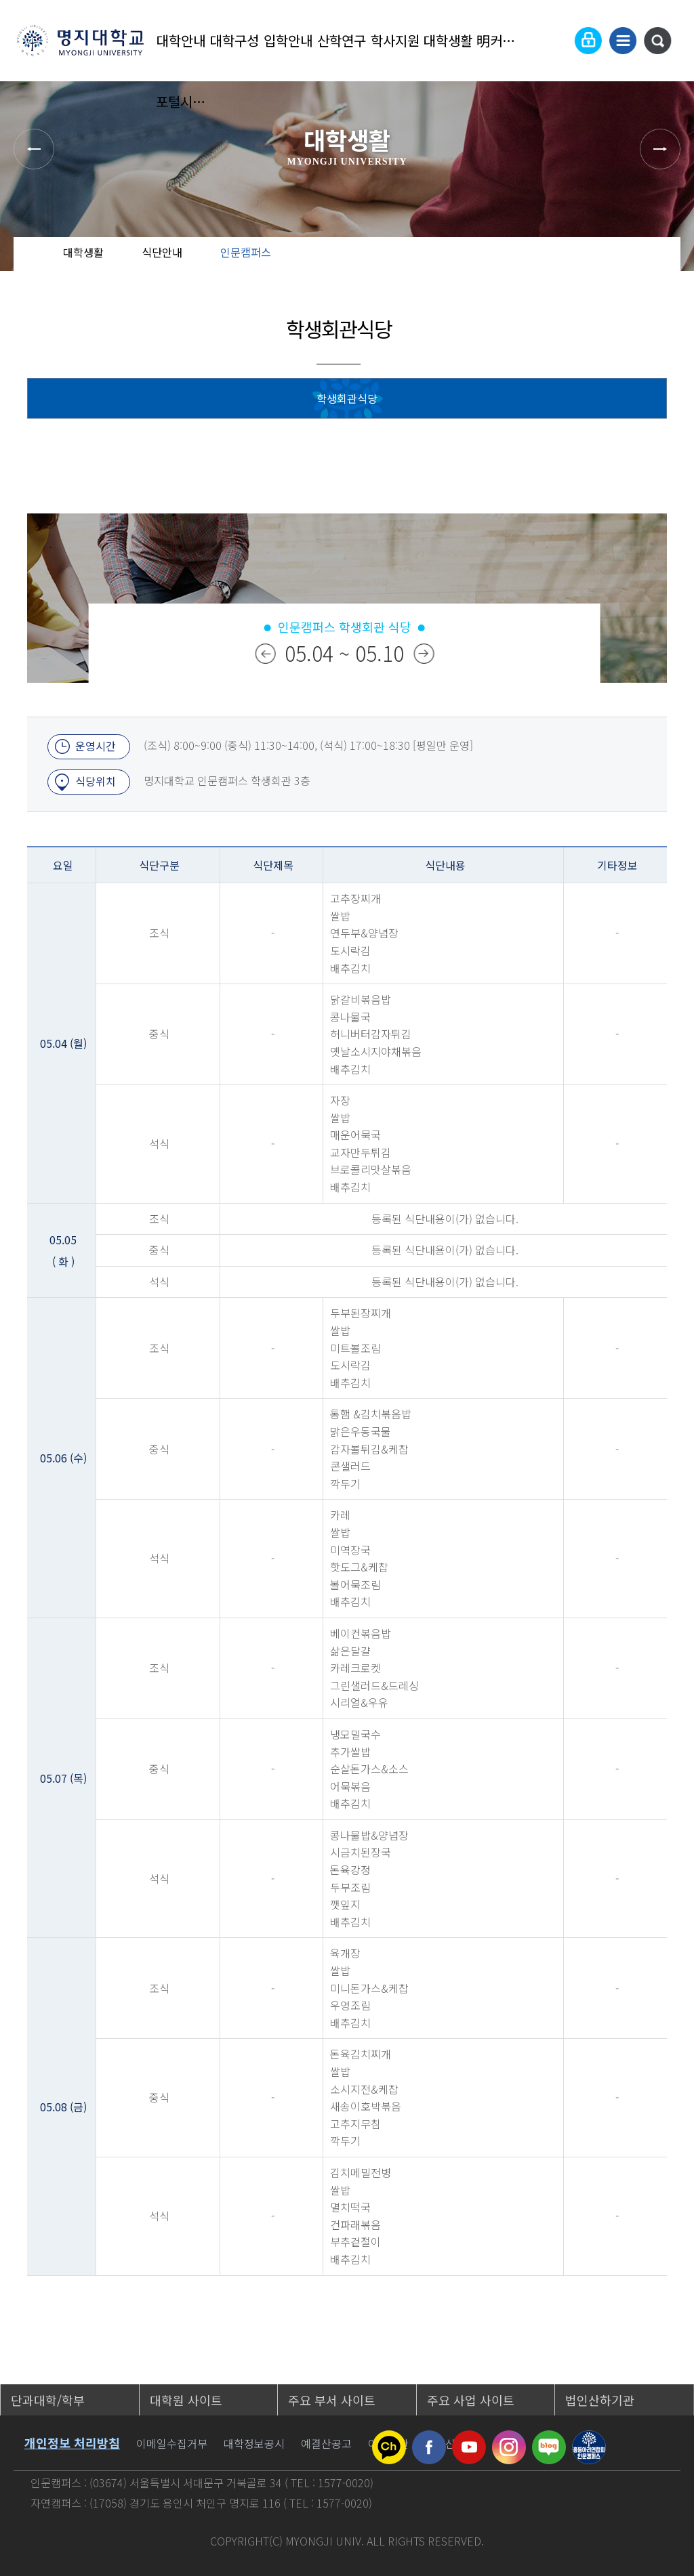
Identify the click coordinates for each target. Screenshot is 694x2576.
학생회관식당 (347, 398)
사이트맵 (622, 40)
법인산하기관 (599, 2400)
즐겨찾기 (646, 264)
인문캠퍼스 (246, 252)
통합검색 (657, 40)
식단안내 (162, 252)
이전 (265, 653)
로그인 (588, 40)
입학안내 (288, 40)
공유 (603, 264)
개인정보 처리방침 (72, 2442)
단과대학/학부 (48, 2400)
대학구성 (234, 40)
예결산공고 (326, 2443)
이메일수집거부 (171, 2443)
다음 (423, 653)
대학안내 (181, 40)
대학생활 (448, 40)
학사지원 (395, 40)
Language (555, 40)
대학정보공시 (254, 2443)
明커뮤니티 (501, 40)
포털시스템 (181, 101)
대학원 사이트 (186, 2400)
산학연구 (341, 40)
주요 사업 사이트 (470, 2400)
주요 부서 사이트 (331, 2400)
